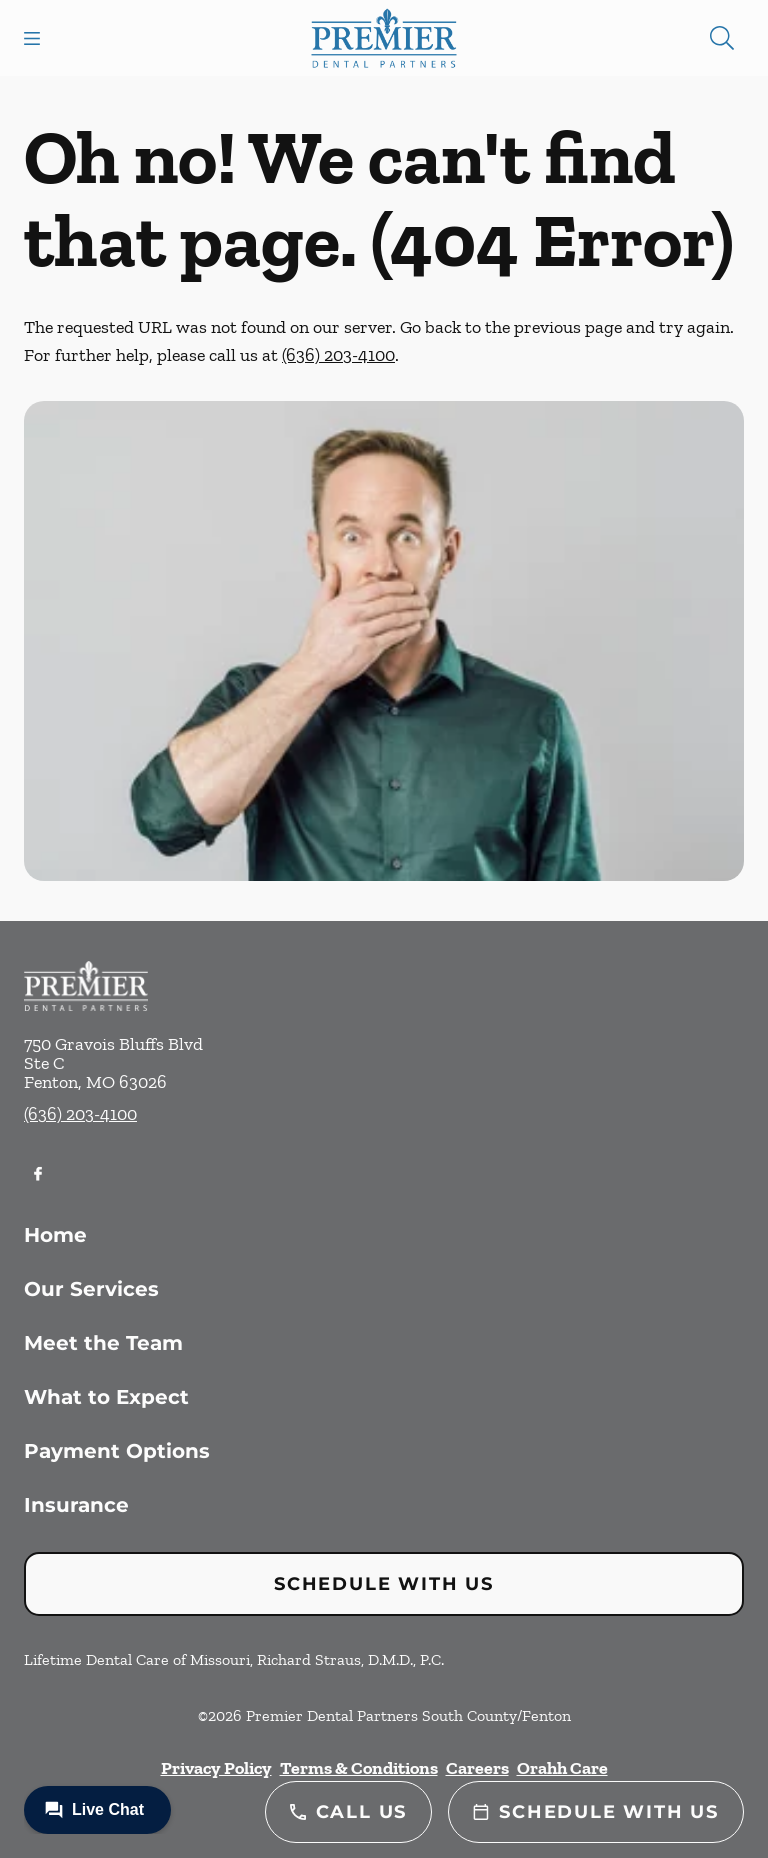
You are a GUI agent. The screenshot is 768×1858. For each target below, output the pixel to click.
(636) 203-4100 (338, 355)
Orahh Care (562, 1768)
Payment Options (117, 1451)
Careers (477, 1768)
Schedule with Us (384, 1584)
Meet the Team (103, 1343)
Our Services (91, 1289)
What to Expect (106, 1397)
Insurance (76, 1505)
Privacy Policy (216, 1768)
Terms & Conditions (359, 1768)
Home (55, 1235)
